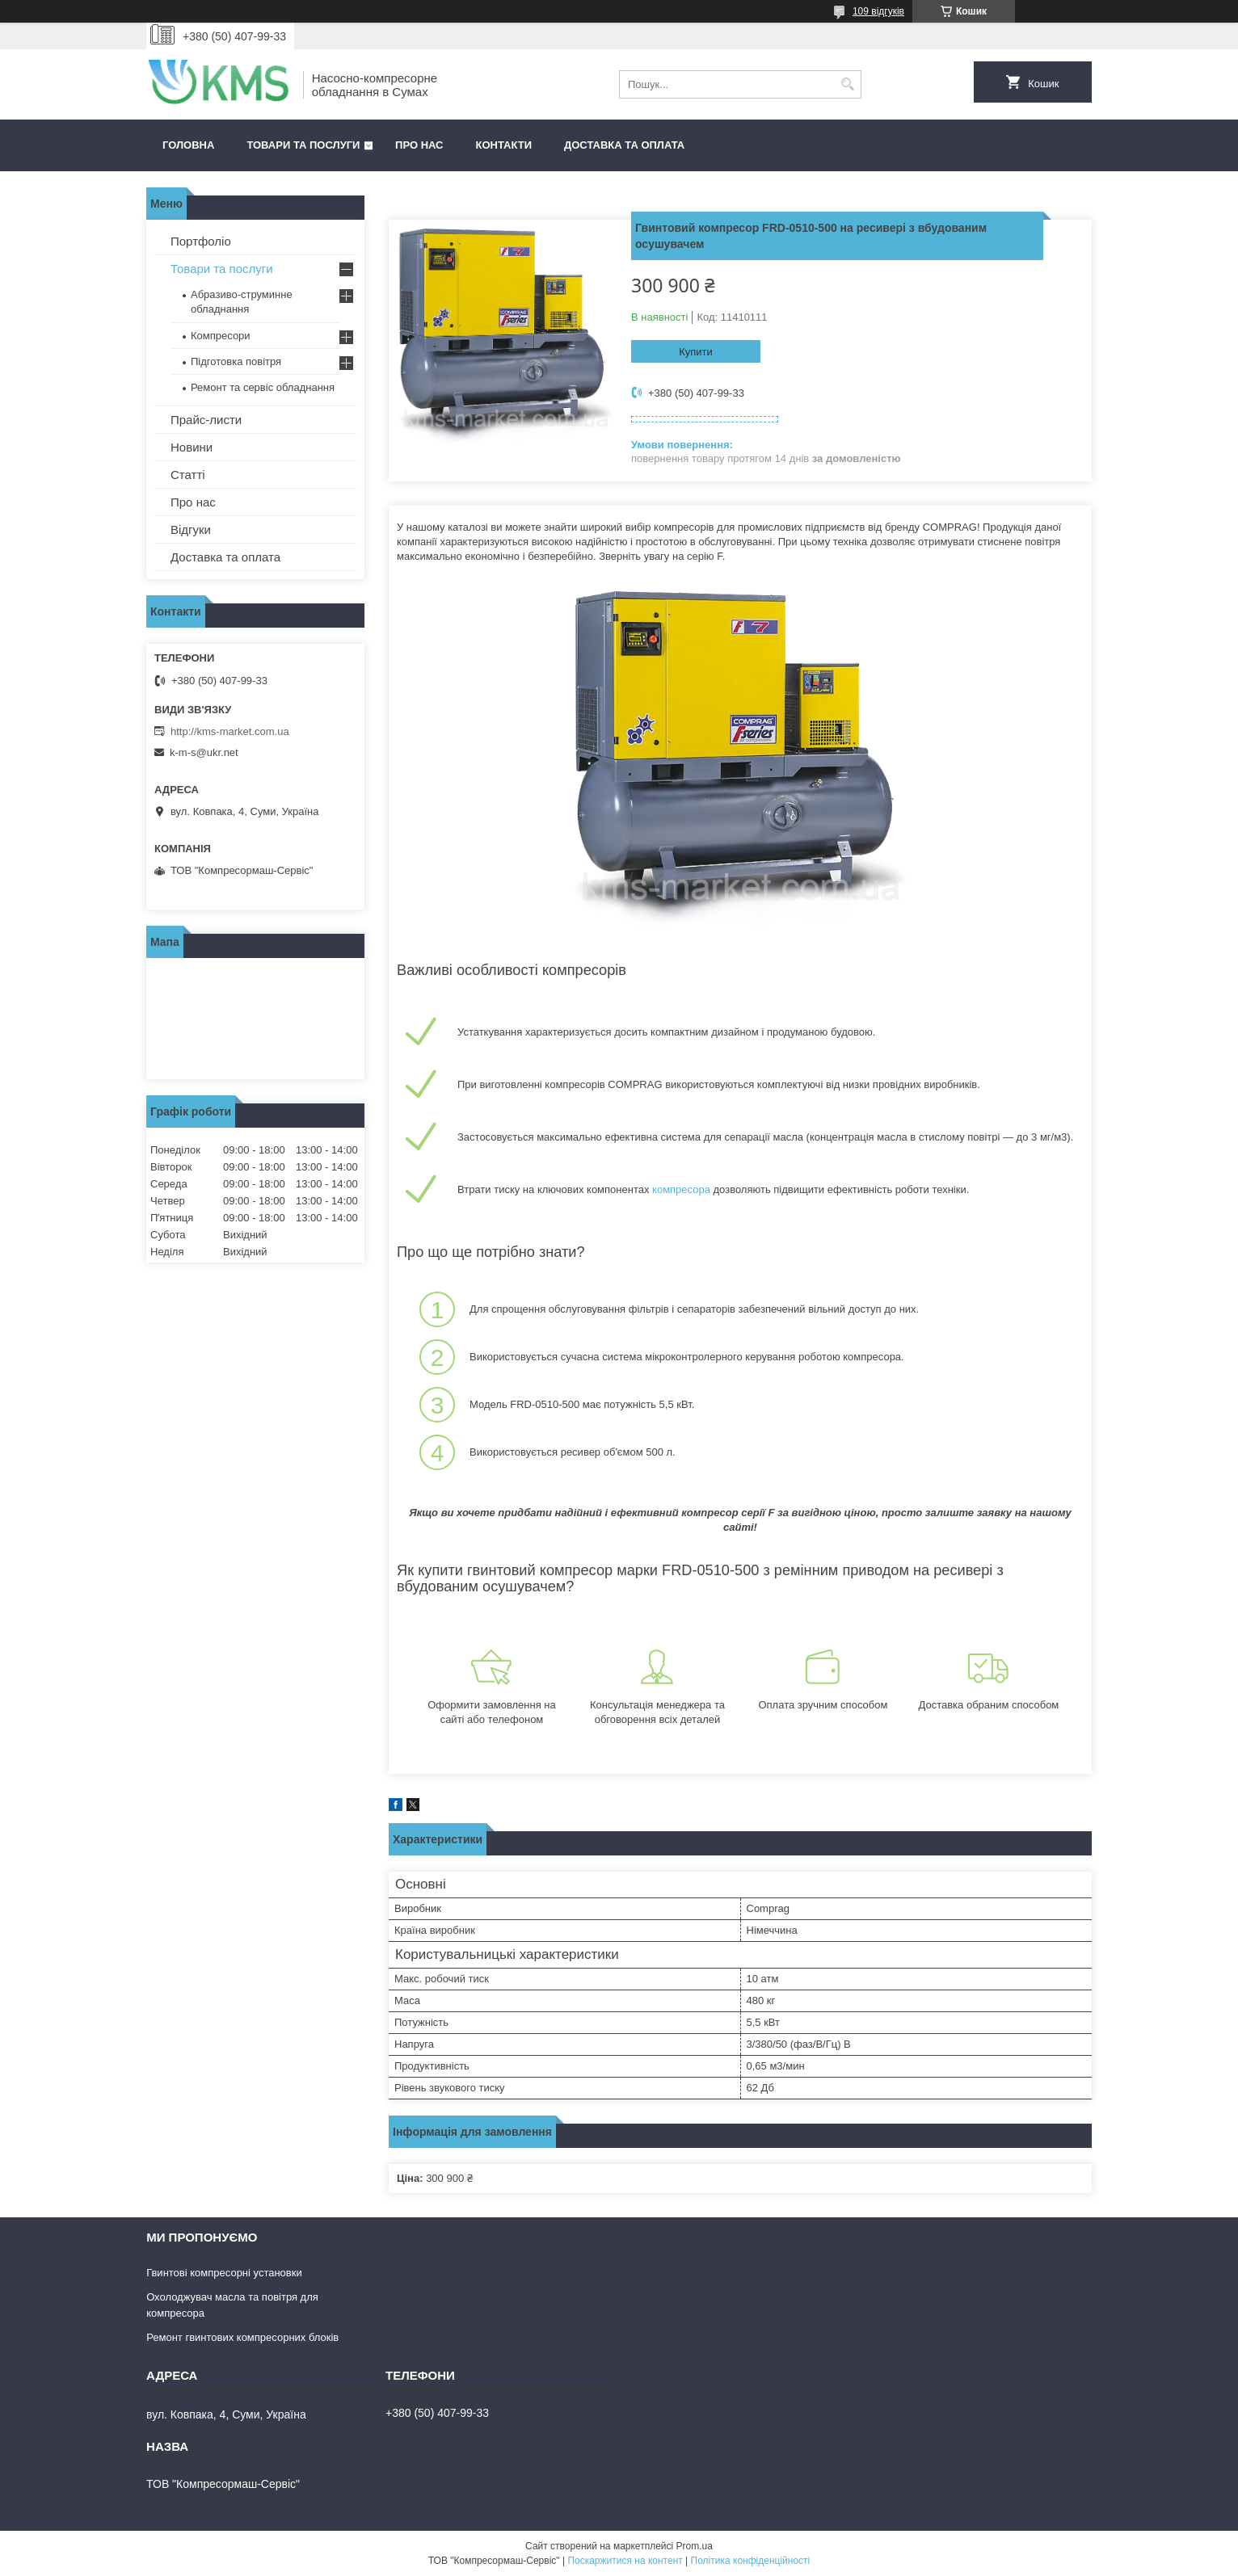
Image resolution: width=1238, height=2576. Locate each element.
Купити (696, 352)
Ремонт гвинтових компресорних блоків (242, 2337)
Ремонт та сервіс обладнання (263, 387)
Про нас (419, 145)
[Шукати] (847, 84)
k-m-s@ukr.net (204, 752)
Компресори (221, 336)
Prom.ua (694, 2546)
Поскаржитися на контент (624, 2560)
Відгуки (191, 529)
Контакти (504, 145)
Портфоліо (201, 241)
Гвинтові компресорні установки (224, 2273)
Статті (188, 474)
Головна (188, 145)
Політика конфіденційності (751, 2560)
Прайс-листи (206, 420)
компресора (681, 1189)
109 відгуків (878, 11)
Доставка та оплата (624, 145)
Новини (192, 447)
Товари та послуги (303, 145)
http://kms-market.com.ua (230, 731)
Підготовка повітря (236, 361)
